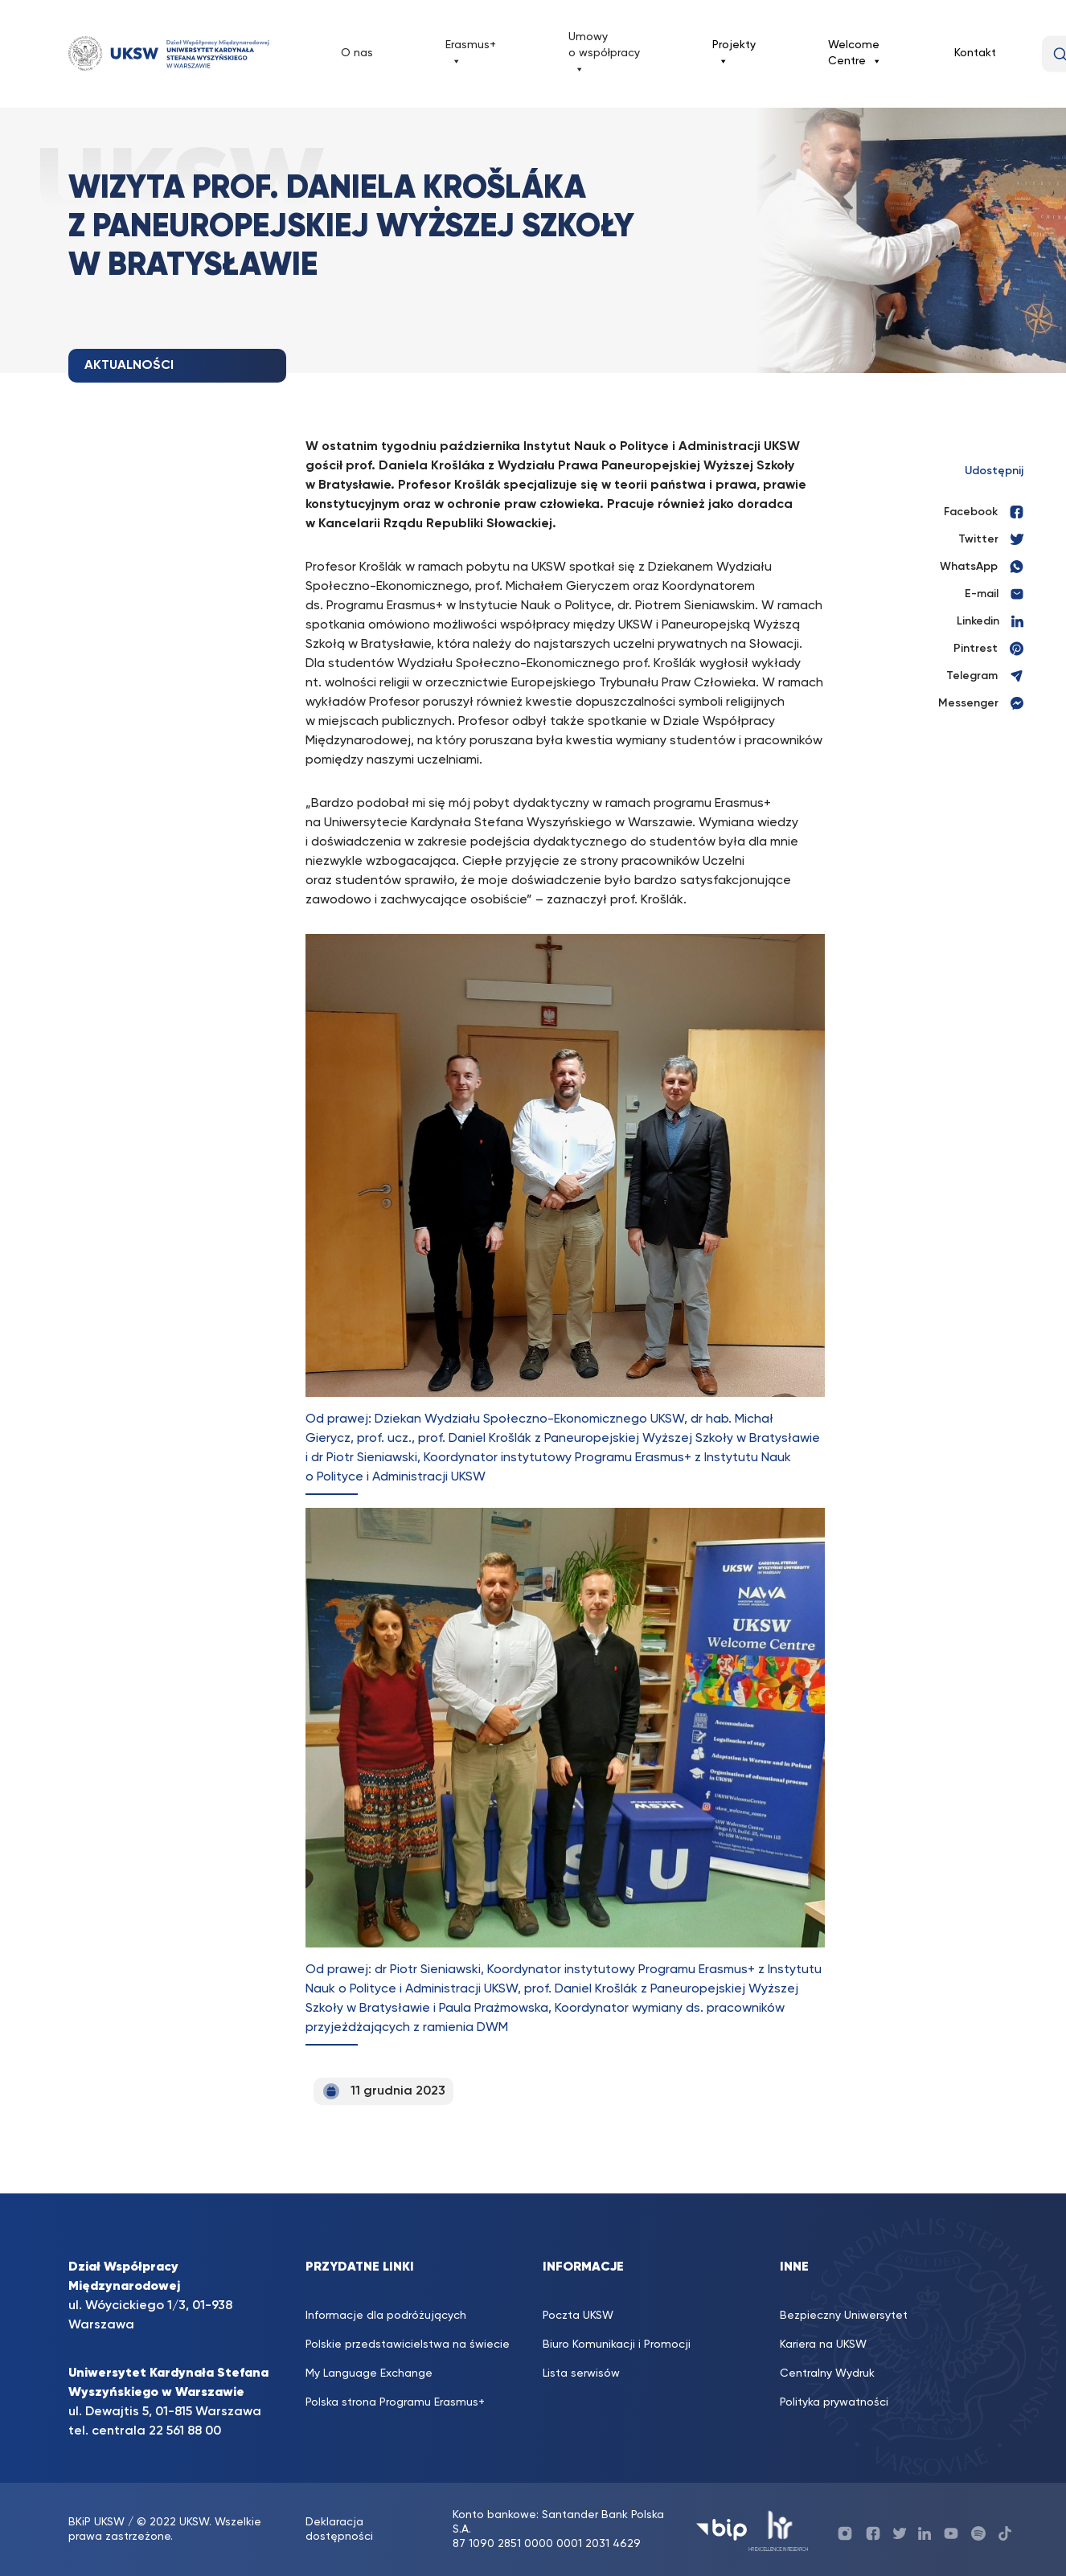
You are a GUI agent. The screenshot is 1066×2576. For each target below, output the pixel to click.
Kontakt (975, 53)
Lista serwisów (581, 2373)
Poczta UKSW (578, 2315)
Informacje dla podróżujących (385, 2315)
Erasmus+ (470, 54)
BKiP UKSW (98, 2522)
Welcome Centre (855, 54)
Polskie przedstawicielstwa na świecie (407, 2344)
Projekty (734, 54)
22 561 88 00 (185, 2431)
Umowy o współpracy (604, 54)
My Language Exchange (369, 2373)
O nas (357, 53)
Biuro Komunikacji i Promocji (617, 2344)
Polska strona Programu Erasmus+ (395, 2402)
